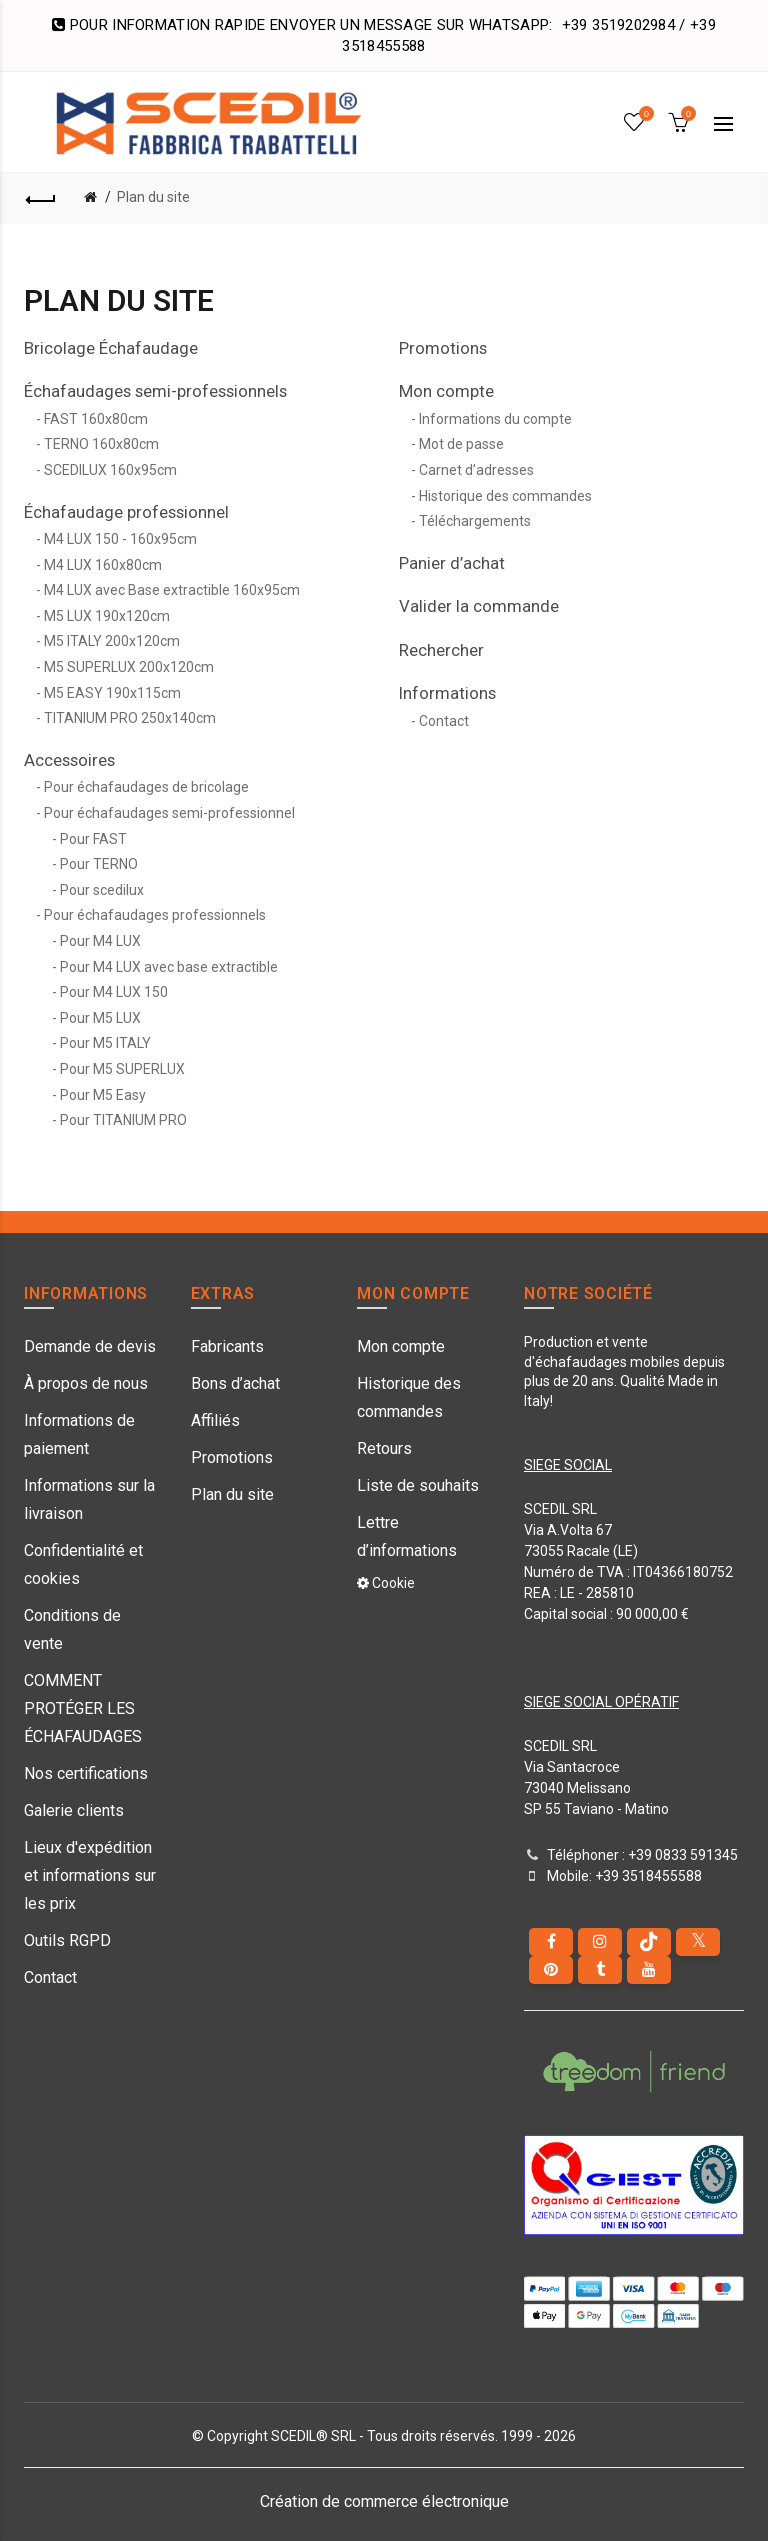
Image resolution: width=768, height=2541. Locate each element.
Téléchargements (475, 521)
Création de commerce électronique (384, 2501)
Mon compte (446, 391)
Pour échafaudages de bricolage (146, 787)
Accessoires (69, 760)
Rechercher (441, 650)
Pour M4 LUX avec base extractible (169, 967)
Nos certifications (86, 1773)
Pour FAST (93, 839)
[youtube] (649, 1970)
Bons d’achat (235, 1383)
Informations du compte (495, 419)
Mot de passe (461, 444)
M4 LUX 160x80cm (103, 565)
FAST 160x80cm (96, 419)
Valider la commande (479, 606)
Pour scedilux (102, 890)
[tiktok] (649, 1942)
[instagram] (600, 1942)
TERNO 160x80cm (101, 444)
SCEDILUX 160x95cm (110, 470)
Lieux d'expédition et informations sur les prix (90, 1875)
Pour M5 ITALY (105, 1043)
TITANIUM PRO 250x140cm (130, 718)
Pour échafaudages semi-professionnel (169, 813)
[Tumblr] (600, 1970)
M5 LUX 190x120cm (107, 616)
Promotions (443, 348)
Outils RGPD (67, 1940)
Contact (444, 721)
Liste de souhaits (418, 1485)
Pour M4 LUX (100, 941)
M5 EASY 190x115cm (112, 693)
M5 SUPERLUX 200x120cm (129, 667)
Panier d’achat (452, 563)
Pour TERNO (99, 864)
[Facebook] (551, 1942)
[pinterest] (551, 1970)
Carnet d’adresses (476, 470)
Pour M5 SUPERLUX (122, 1069)
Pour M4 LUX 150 (114, 992)
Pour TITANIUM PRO (123, 1120)
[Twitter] (698, 1942)
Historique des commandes (505, 496)
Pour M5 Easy (103, 1095)
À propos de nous (86, 1383)
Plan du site (153, 197)
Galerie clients (74, 1810)
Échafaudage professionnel (126, 512)
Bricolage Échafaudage (111, 348)
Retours (384, 1448)
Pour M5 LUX (100, 1018)
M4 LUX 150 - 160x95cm (120, 539)
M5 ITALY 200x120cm (112, 641)
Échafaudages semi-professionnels (155, 391)
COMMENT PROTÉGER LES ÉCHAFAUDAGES (83, 1708)
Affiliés (215, 1420)
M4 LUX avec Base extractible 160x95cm (172, 590)
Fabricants (227, 1346)
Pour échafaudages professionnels (155, 915)
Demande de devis (90, 1346)
